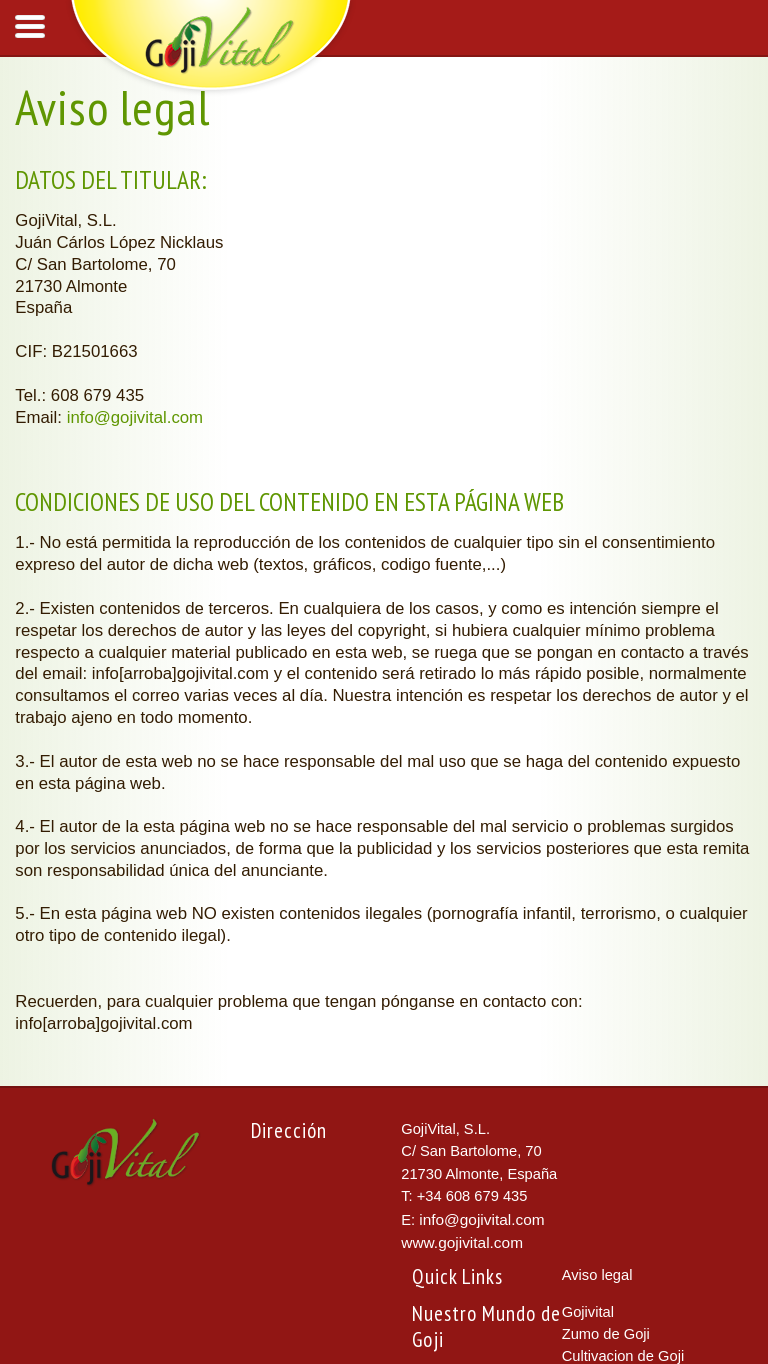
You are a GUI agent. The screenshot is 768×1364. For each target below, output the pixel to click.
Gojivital (588, 1312)
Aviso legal (597, 1275)
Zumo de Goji (606, 1334)
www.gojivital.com (462, 1242)
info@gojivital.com (135, 417)
